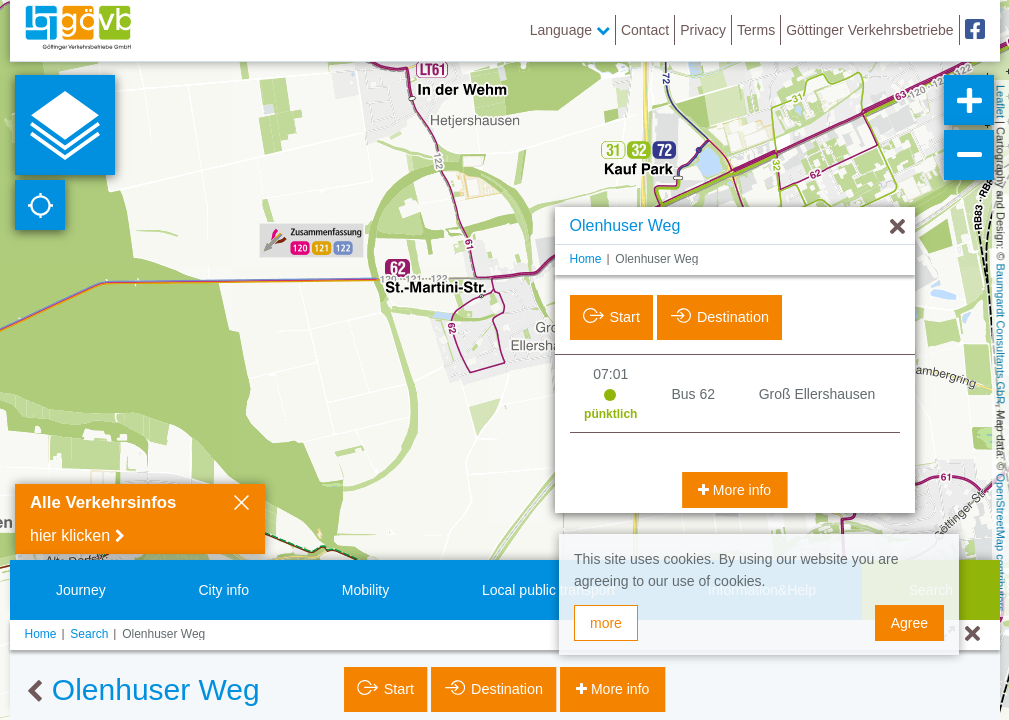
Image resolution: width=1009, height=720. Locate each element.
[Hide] (897, 227)
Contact (645, 30)
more (606, 623)
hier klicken (70, 535)
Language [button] (570, 30)
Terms (756, 30)
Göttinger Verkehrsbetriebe (869, 30)
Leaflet (1001, 101)
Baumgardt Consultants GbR (1001, 334)
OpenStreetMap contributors (1001, 542)
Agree (909, 623)
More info (740, 490)
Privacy (703, 30)
